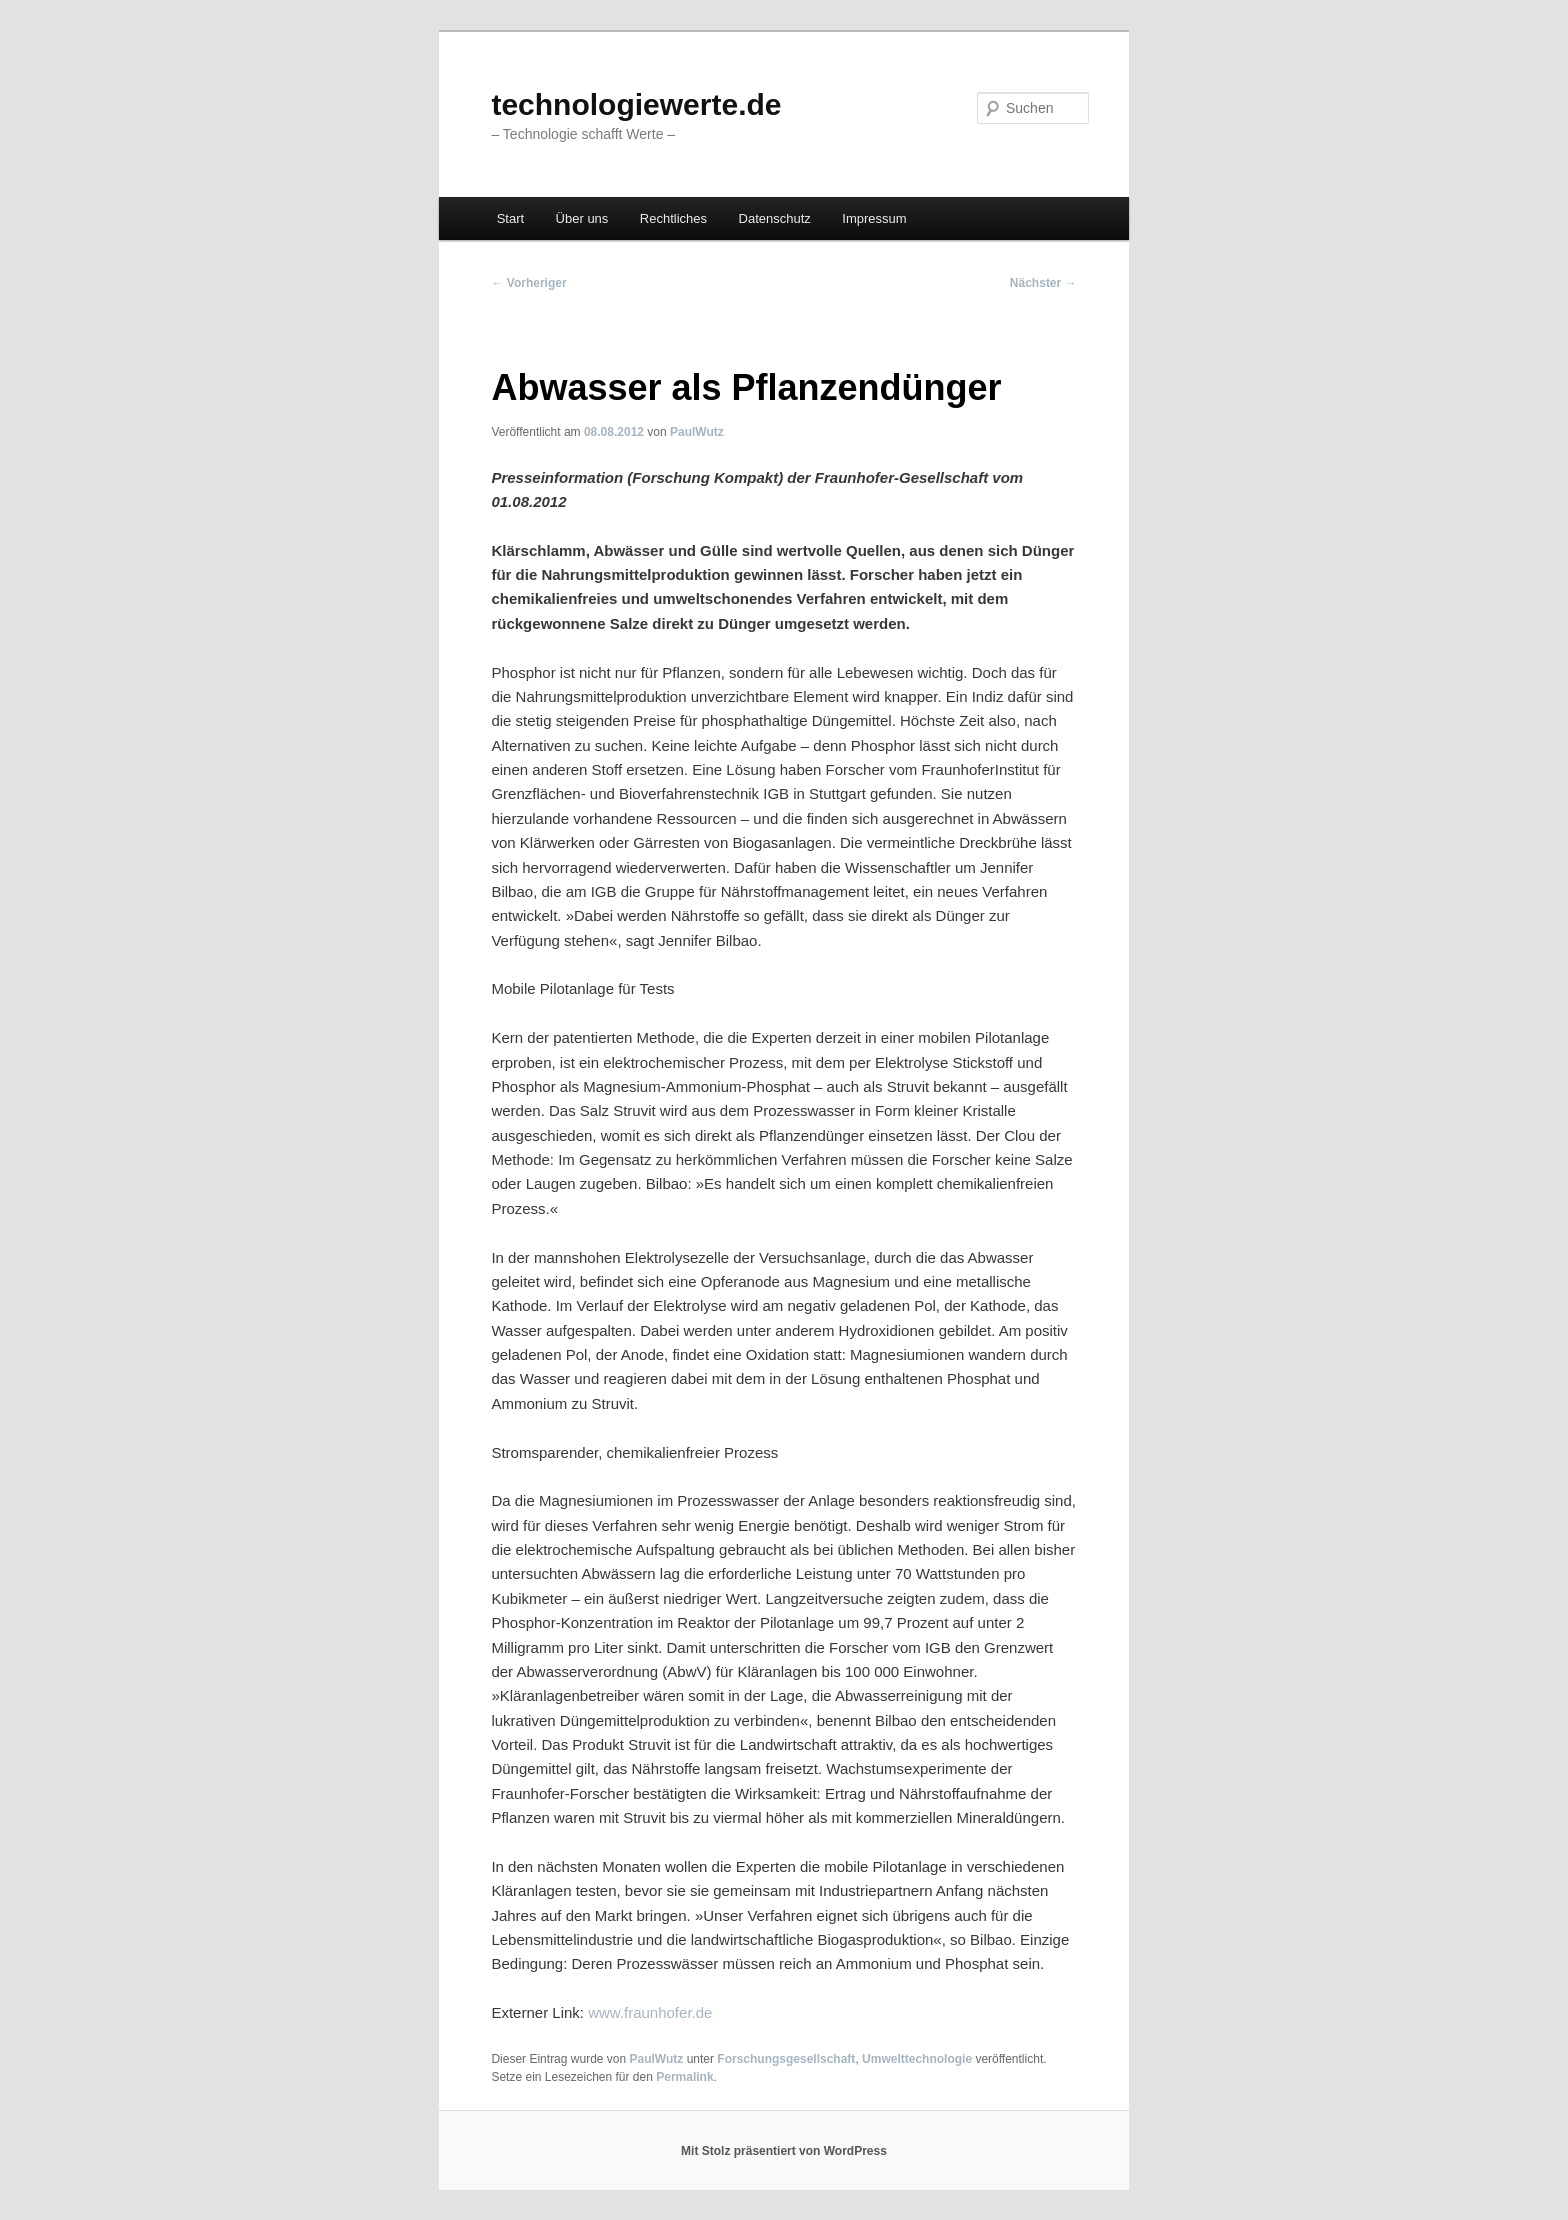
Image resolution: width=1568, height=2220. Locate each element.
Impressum (874, 218)
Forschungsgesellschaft (786, 2059)
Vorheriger (528, 283)
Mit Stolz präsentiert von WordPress (784, 2151)
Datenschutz (775, 218)
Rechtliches (673, 218)
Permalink (684, 2077)
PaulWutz (697, 432)
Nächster (1043, 283)
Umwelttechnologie (917, 2059)
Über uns (582, 218)
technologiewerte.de (636, 104)
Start (510, 218)
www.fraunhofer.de (650, 2012)
